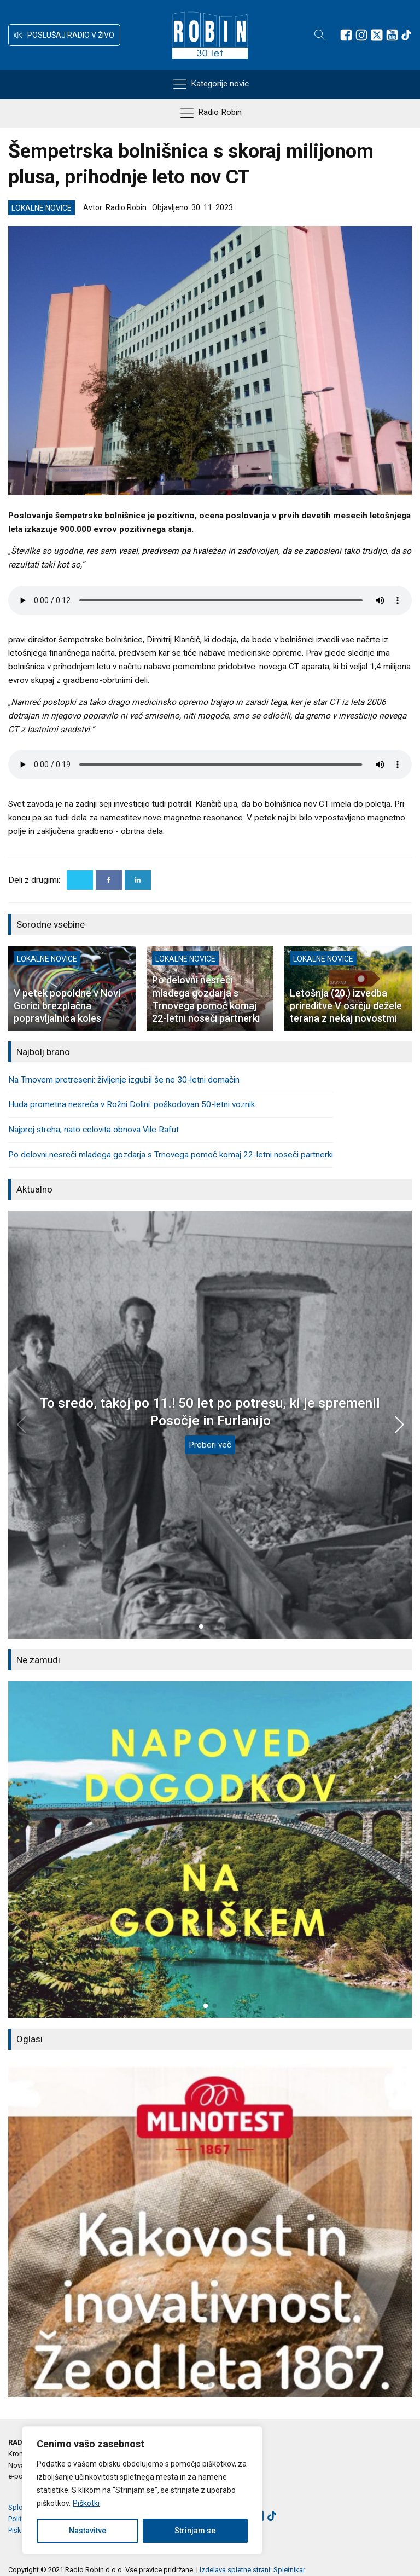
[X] (80, 880)
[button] (64, 35)
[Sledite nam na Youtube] (392, 35)
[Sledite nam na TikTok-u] (406, 35)
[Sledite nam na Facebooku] (346, 35)
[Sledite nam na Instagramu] (361, 35)
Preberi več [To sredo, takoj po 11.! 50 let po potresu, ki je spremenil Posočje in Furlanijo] (210, 1445)
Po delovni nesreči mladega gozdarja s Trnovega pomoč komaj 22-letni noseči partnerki (170, 1155)
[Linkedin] (138, 880)
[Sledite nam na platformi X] (376, 35)
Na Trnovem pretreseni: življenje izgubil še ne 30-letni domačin (124, 1080)
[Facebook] (109, 880)
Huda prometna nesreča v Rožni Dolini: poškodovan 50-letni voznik (131, 1104)
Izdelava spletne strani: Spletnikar (252, 2570)
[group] (210, 1849)
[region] (142, 2490)
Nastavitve (87, 2530)
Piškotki (86, 2503)
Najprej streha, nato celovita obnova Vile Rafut (93, 1129)
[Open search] (320, 35)
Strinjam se (194, 2530)
